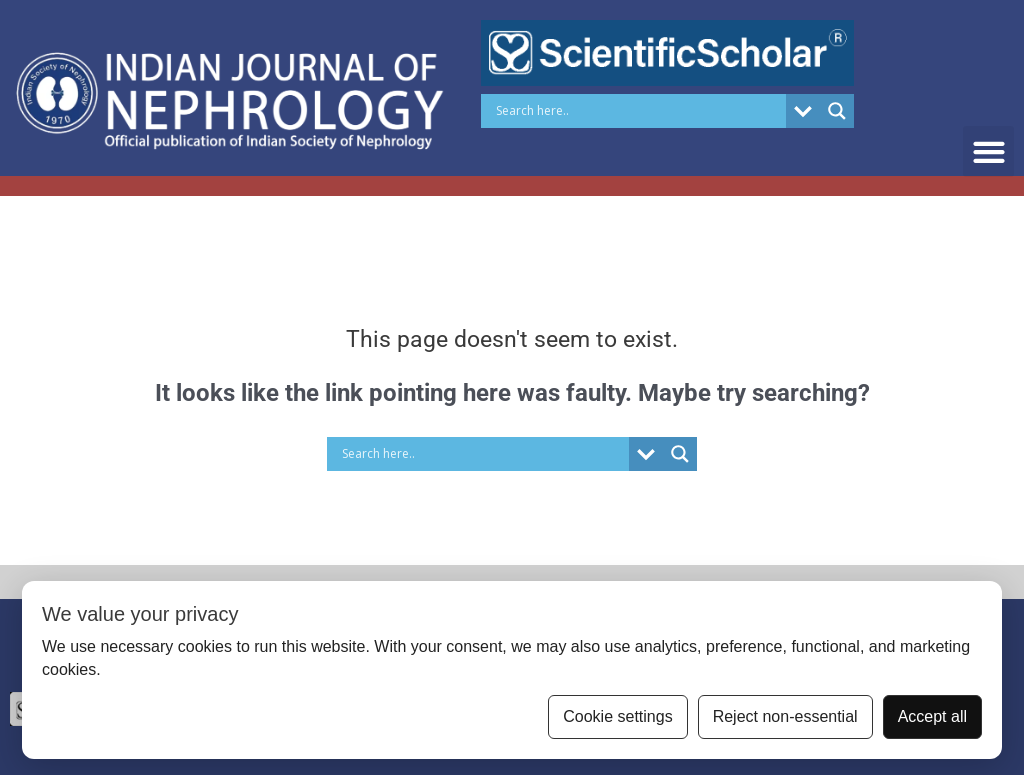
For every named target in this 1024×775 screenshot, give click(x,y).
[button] (988, 151)
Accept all (932, 716)
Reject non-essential (785, 716)
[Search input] (639, 111)
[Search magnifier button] (837, 111)
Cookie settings (617, 716)
